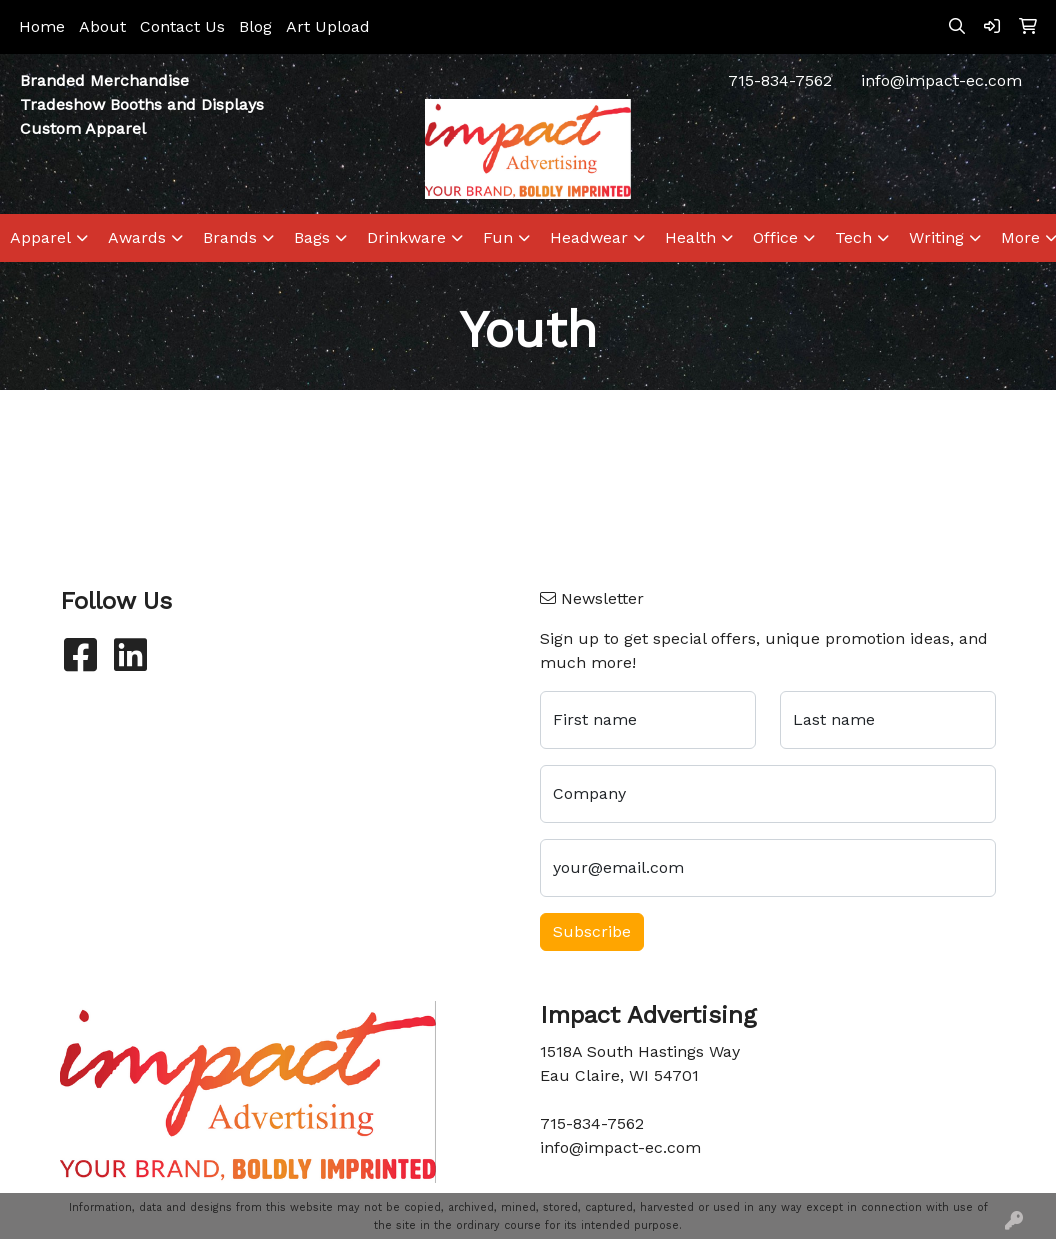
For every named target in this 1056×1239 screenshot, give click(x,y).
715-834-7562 (780, 80)
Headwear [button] (589, 237)
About (102, 26)
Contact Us (182, 26)
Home (42, 26)
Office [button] (775, 237)
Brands (230, 237)
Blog (255, 26)
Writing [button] (936, 237)
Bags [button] (312, 237)
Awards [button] (137, 237)
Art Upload (328, 26)
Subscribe (592, 931)
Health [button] (690, 237)
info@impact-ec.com (941, 80)
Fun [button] (498, 237)
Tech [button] (853, 237)
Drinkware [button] (406, 237)
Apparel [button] (40, 237)
